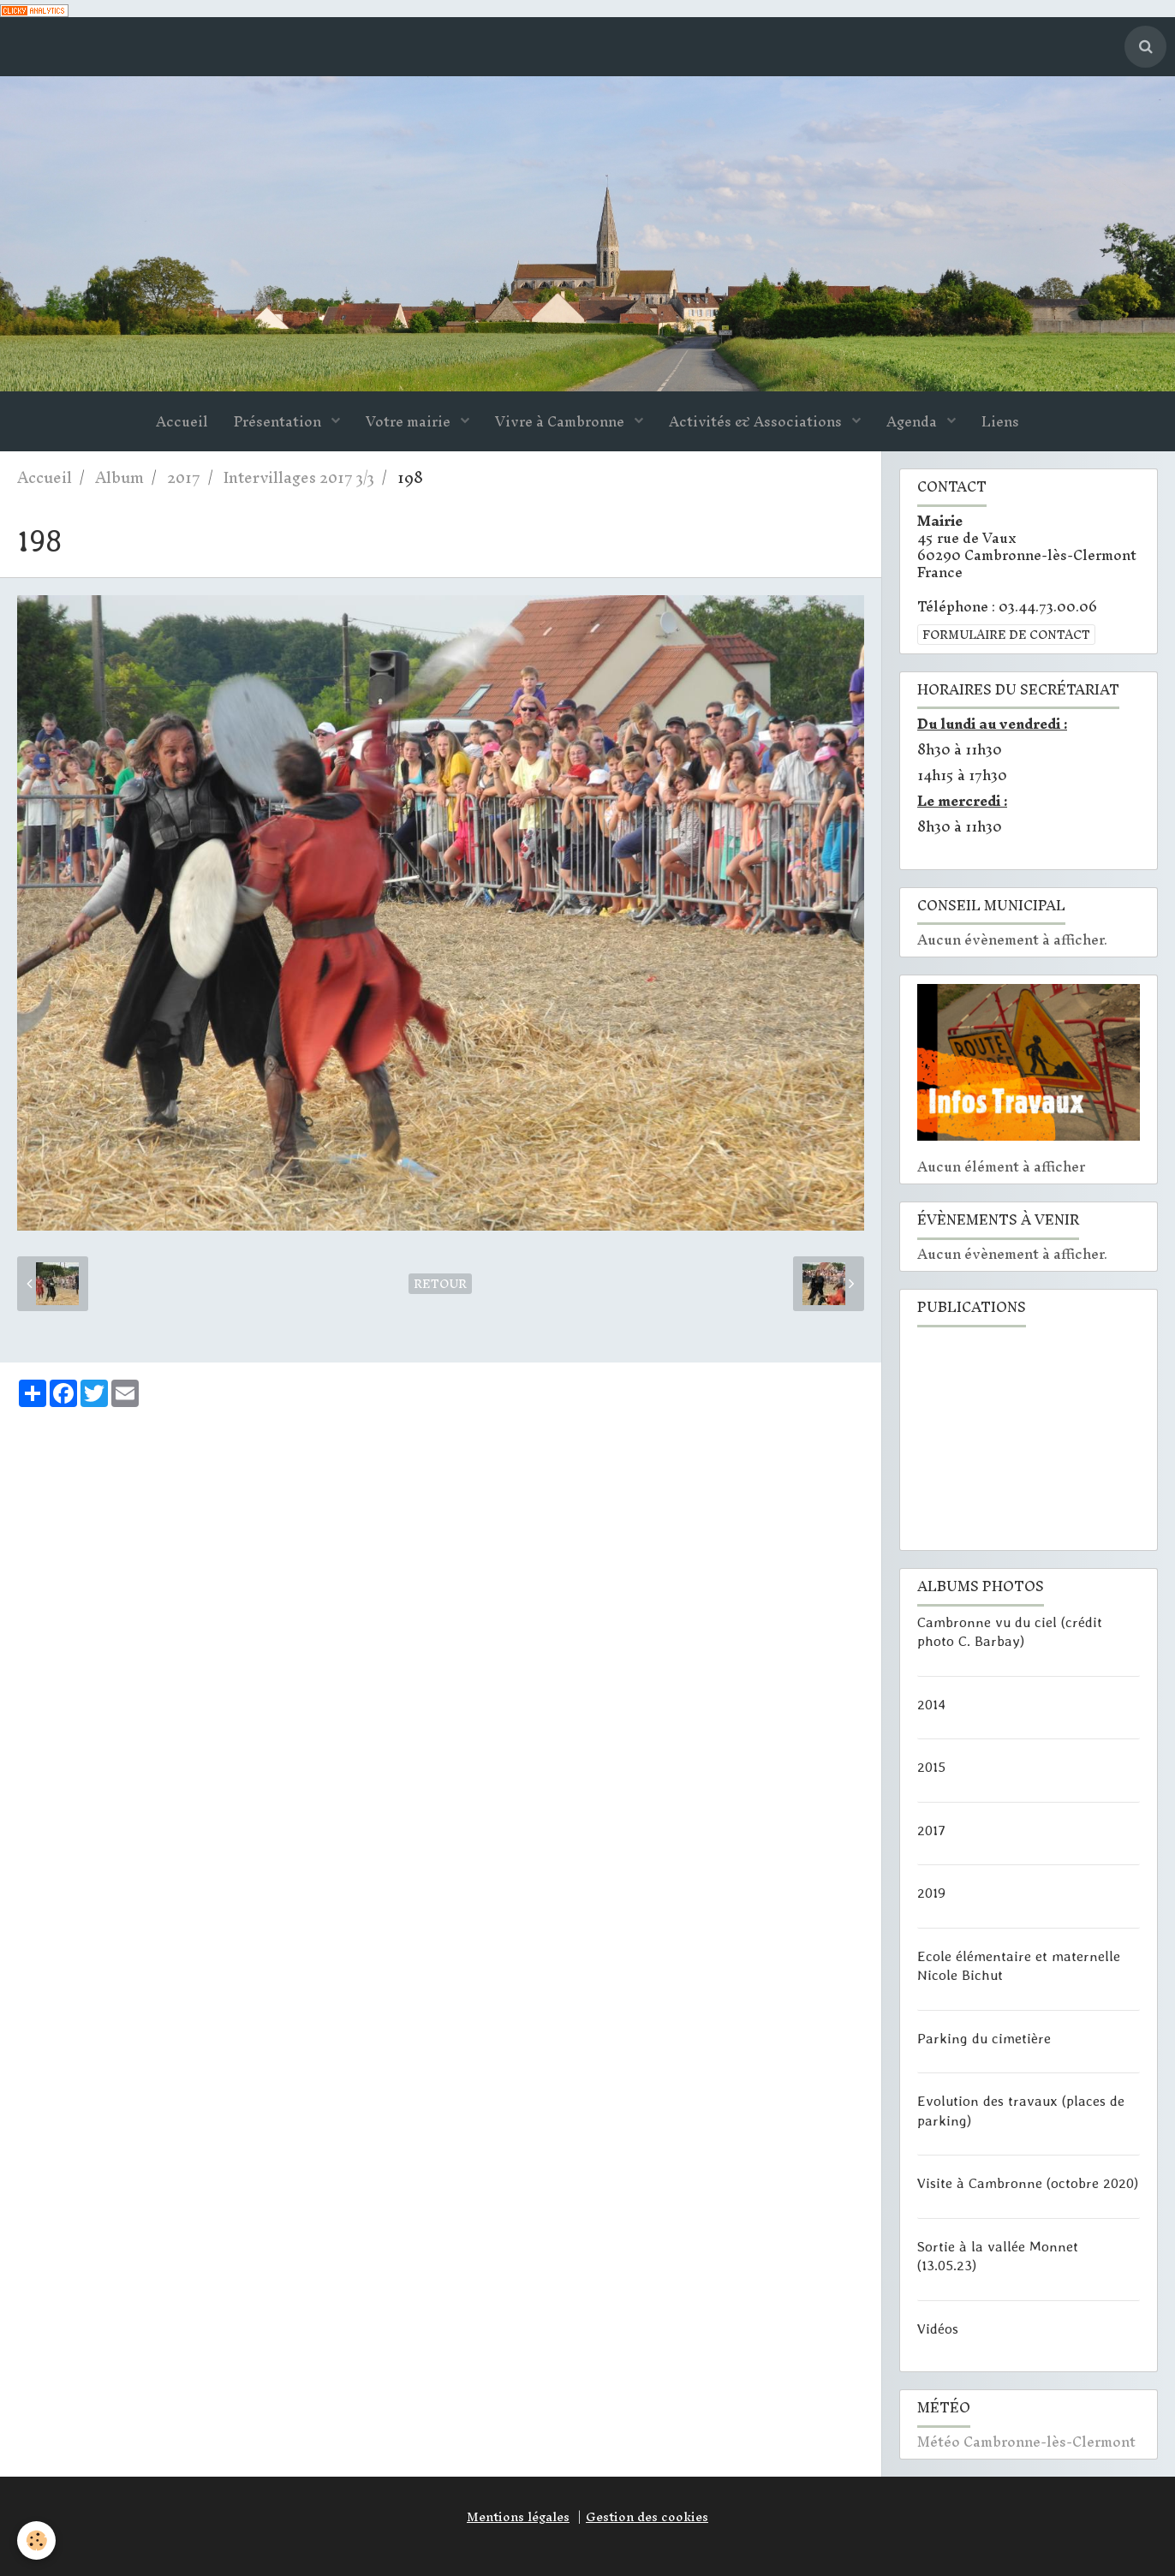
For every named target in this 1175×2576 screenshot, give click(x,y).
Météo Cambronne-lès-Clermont (1026, 2441)
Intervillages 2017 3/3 (299, 477)
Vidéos (937, 2327)
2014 (931, 1703)
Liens (1000, 421)
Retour (440, 1283)
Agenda (913, 421)
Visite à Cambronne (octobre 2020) (1027, 2182)
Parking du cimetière (984, 2037)
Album (119, 477)
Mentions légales (518, 2517)
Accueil (182, 421)
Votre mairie (410, 421)
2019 (931, 1892)
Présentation (279, 421)
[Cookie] (36, 2540)
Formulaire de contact (1006, 634)
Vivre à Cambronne (561, 421)
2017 (183, 477)
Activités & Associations (757, 421)
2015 (931, 1766)
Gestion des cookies (647, 2517)
